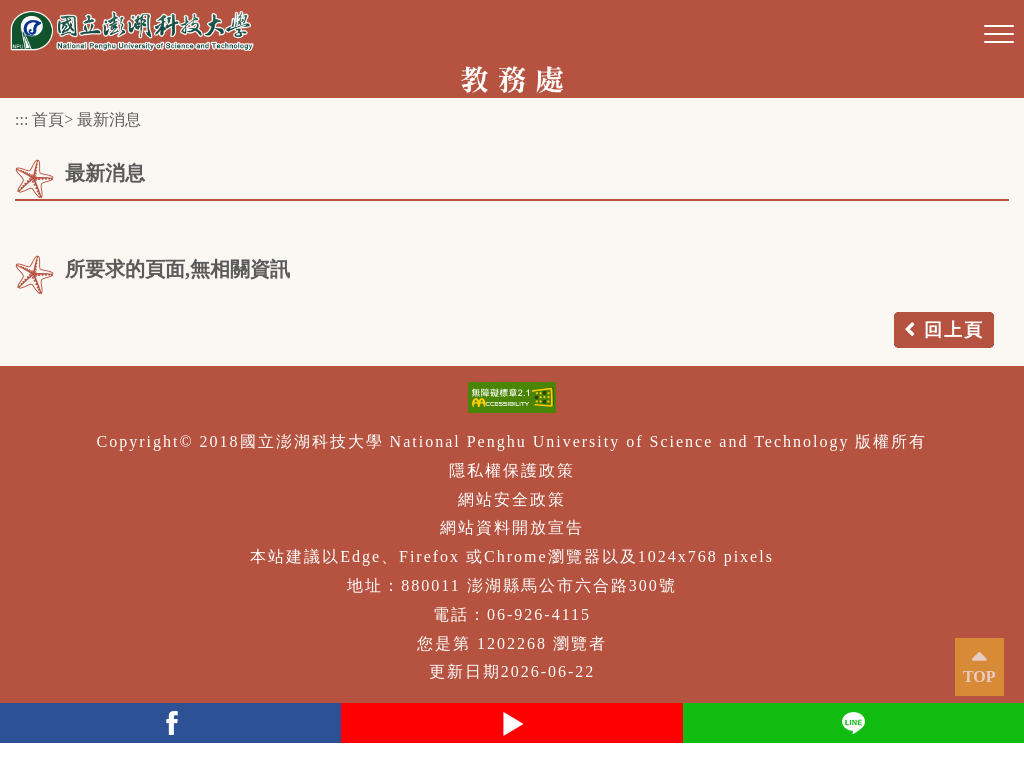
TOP (979, 676)
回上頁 (954, 330)
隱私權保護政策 (512, 470)
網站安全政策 (512, 499)
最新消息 (109, 119)
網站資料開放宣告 (512, 527)
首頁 (48, 119)
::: (21, 119)
